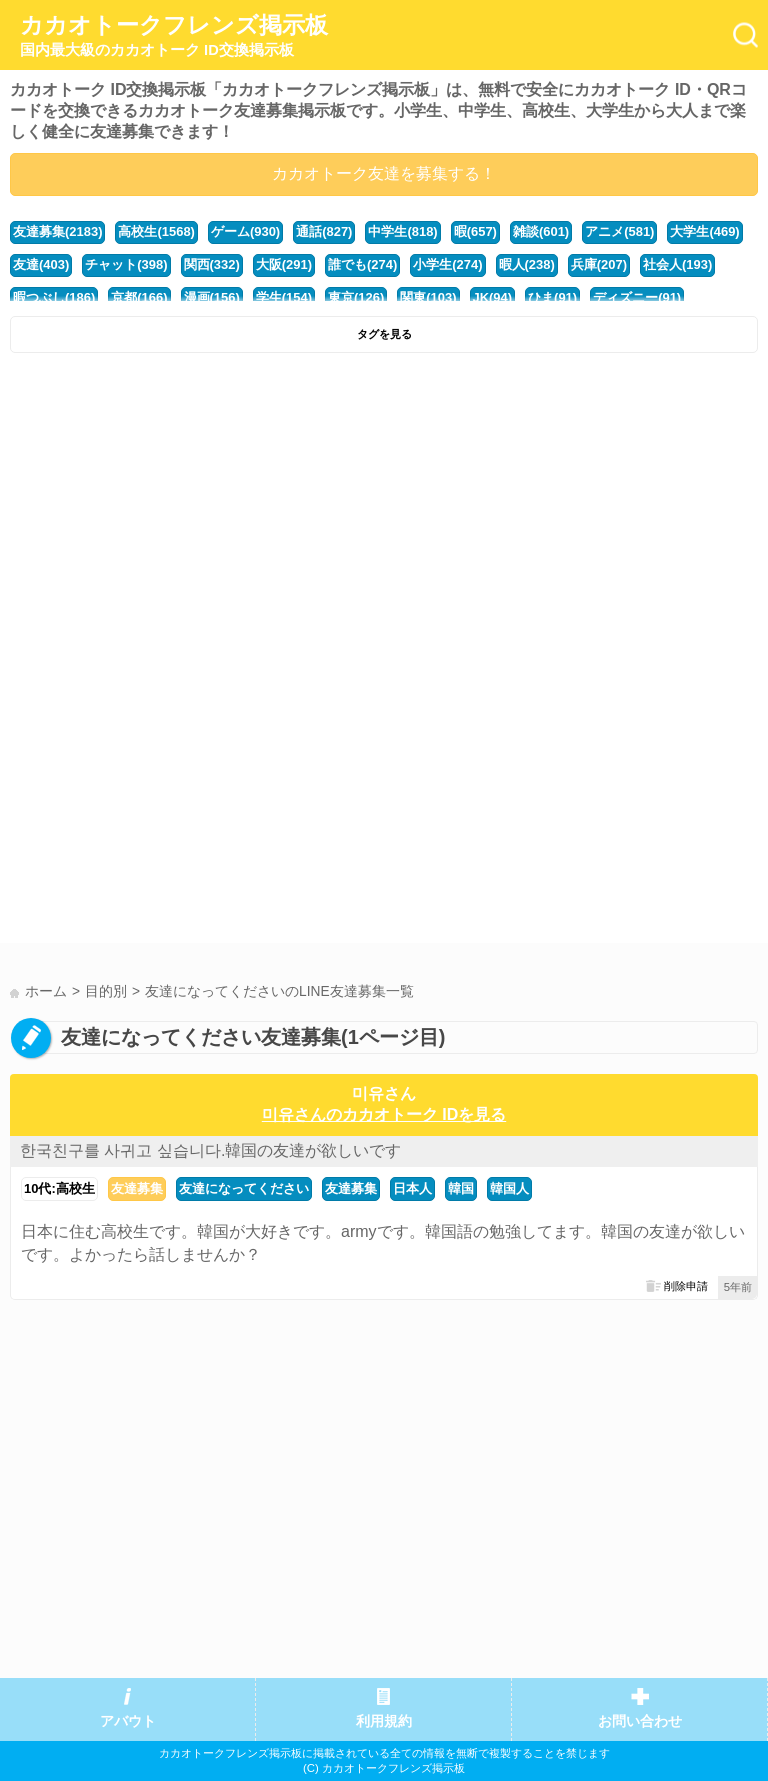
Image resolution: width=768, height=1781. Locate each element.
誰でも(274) (362, 264)
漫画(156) (212, 297)
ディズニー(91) (637, 297)
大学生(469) (704, 231)
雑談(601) (541, 231)
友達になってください (244, 1188)
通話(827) (324, 231)
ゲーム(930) (245, 231)
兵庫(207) (599, 264)
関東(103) (428, 297)
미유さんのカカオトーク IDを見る (384, 1114)
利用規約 (384, 1721)
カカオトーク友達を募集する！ (384, 173)
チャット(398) (126, 264)
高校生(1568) (156, 231)
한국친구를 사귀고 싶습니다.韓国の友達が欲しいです (210, 1150)
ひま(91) (552, 297)
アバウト (128, 1721)
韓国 (461, 1188)
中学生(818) (402, 231)
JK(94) (493, 297)
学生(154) (284, 297)
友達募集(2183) (57, 231)
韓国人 (509, 1188)
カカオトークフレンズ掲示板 (174, 36)
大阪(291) (284, 264)
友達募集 (137, 1188)
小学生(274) (447, 264)
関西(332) (212, 264)
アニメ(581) (619, 231)
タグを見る (384, 334)
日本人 (412, 1188)
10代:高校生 (59, 1188)
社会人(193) (677, 264)
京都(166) (139, 297)
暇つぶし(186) (54, 297)
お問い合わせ (640, 1721)
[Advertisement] (384, 513)
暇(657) (475, 231)
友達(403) (41, 264)
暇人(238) (527, 264)
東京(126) (356, 297)
